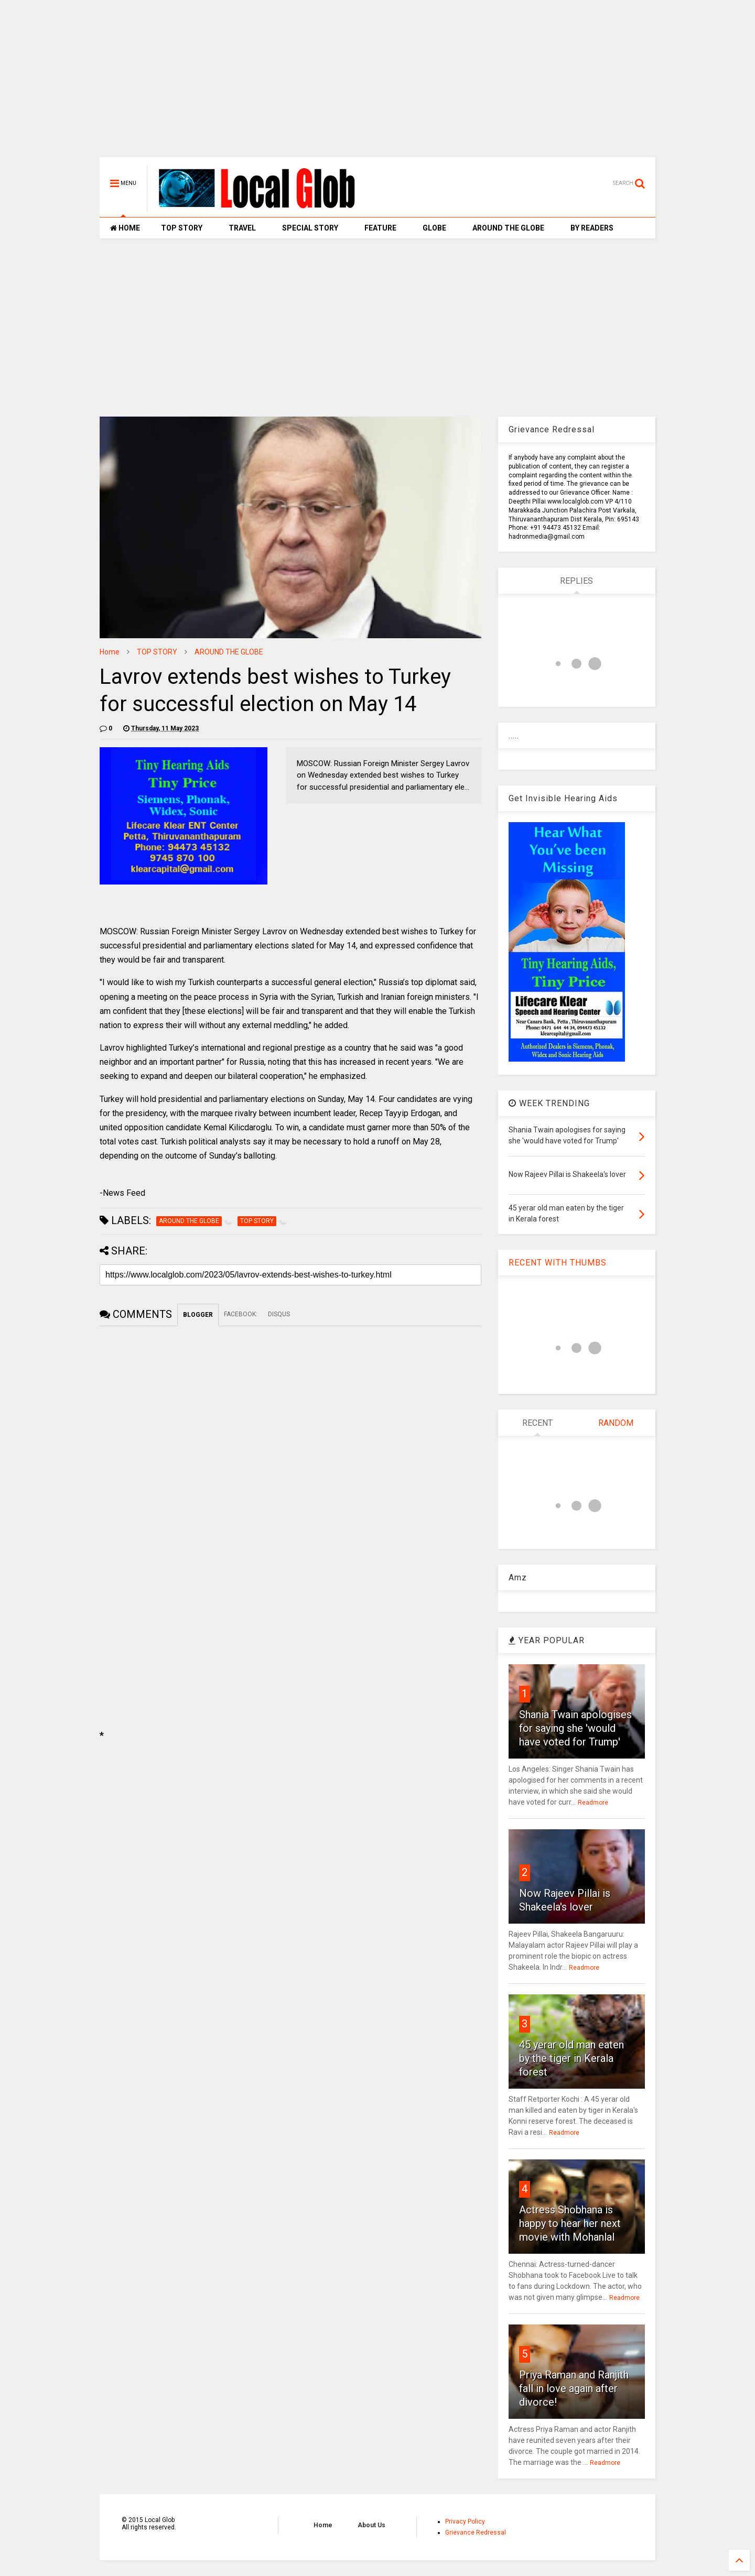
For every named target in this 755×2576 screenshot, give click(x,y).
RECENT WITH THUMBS (558, 1263)
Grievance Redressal (475, 2532)
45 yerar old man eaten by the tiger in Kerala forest (571, 2058)
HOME (125, 228)
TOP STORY (181, 228)
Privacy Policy (465, 2521)
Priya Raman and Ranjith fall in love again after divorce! (574, 2388)
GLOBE (434, 228)
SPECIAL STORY (310, 228)
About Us (371, 2525)
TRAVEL (242, 228)
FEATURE (380, 228)
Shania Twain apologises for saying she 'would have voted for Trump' (575, 1728)
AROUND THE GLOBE (508, 228)
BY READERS (591, 228)
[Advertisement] (377, 83)
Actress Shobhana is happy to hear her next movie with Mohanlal (570, 2223)
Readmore (593, 1802)
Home (110, 652)
